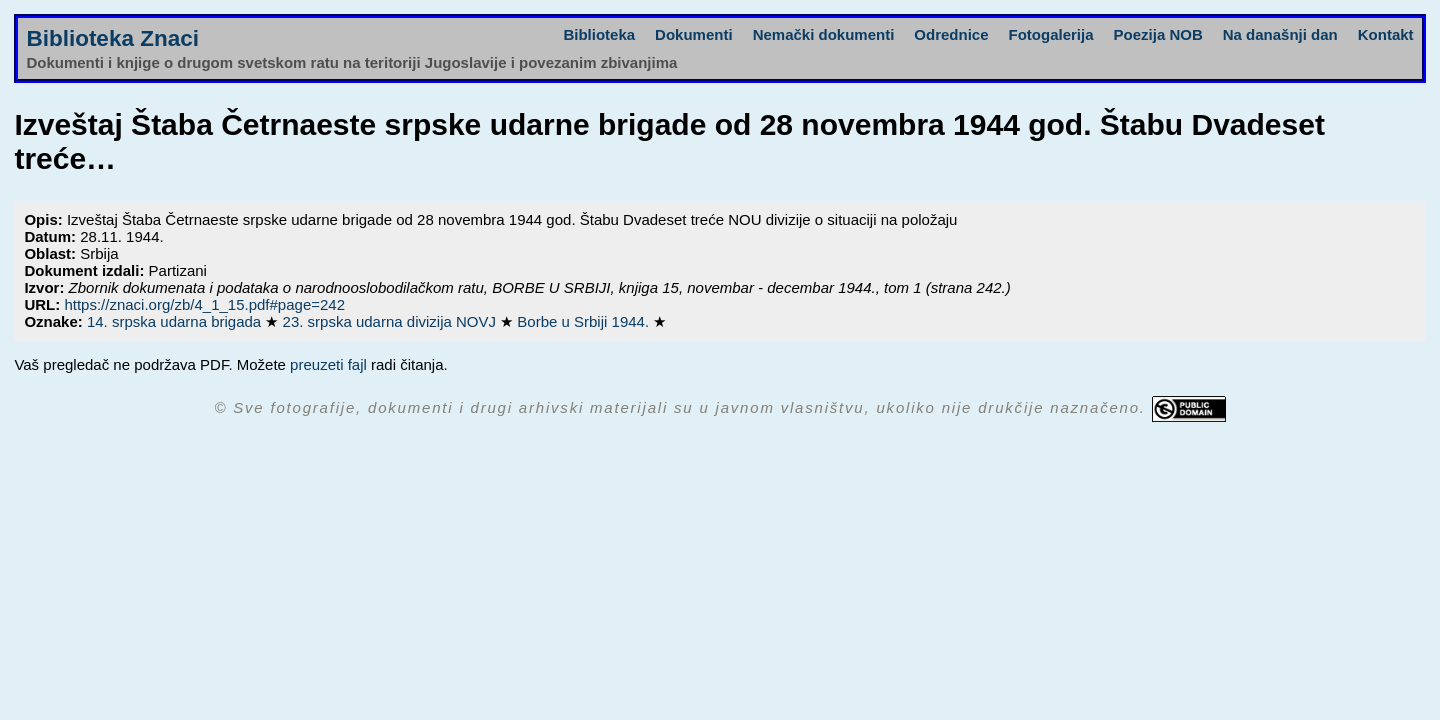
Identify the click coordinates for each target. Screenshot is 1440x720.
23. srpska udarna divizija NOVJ (392, 321)
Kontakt (1386, 34)
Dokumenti (694, 34)
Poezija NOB (1158, 34)
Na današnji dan (1280, 34)
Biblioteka (599, 34)
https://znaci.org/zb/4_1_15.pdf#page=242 (204, 304)
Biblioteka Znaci (112, 38)
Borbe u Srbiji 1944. (585, 321)
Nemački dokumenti (824, 34)
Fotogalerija (1051, 34)
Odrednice (951, 34)
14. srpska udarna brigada (176, 321)
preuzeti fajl (328, 364)
